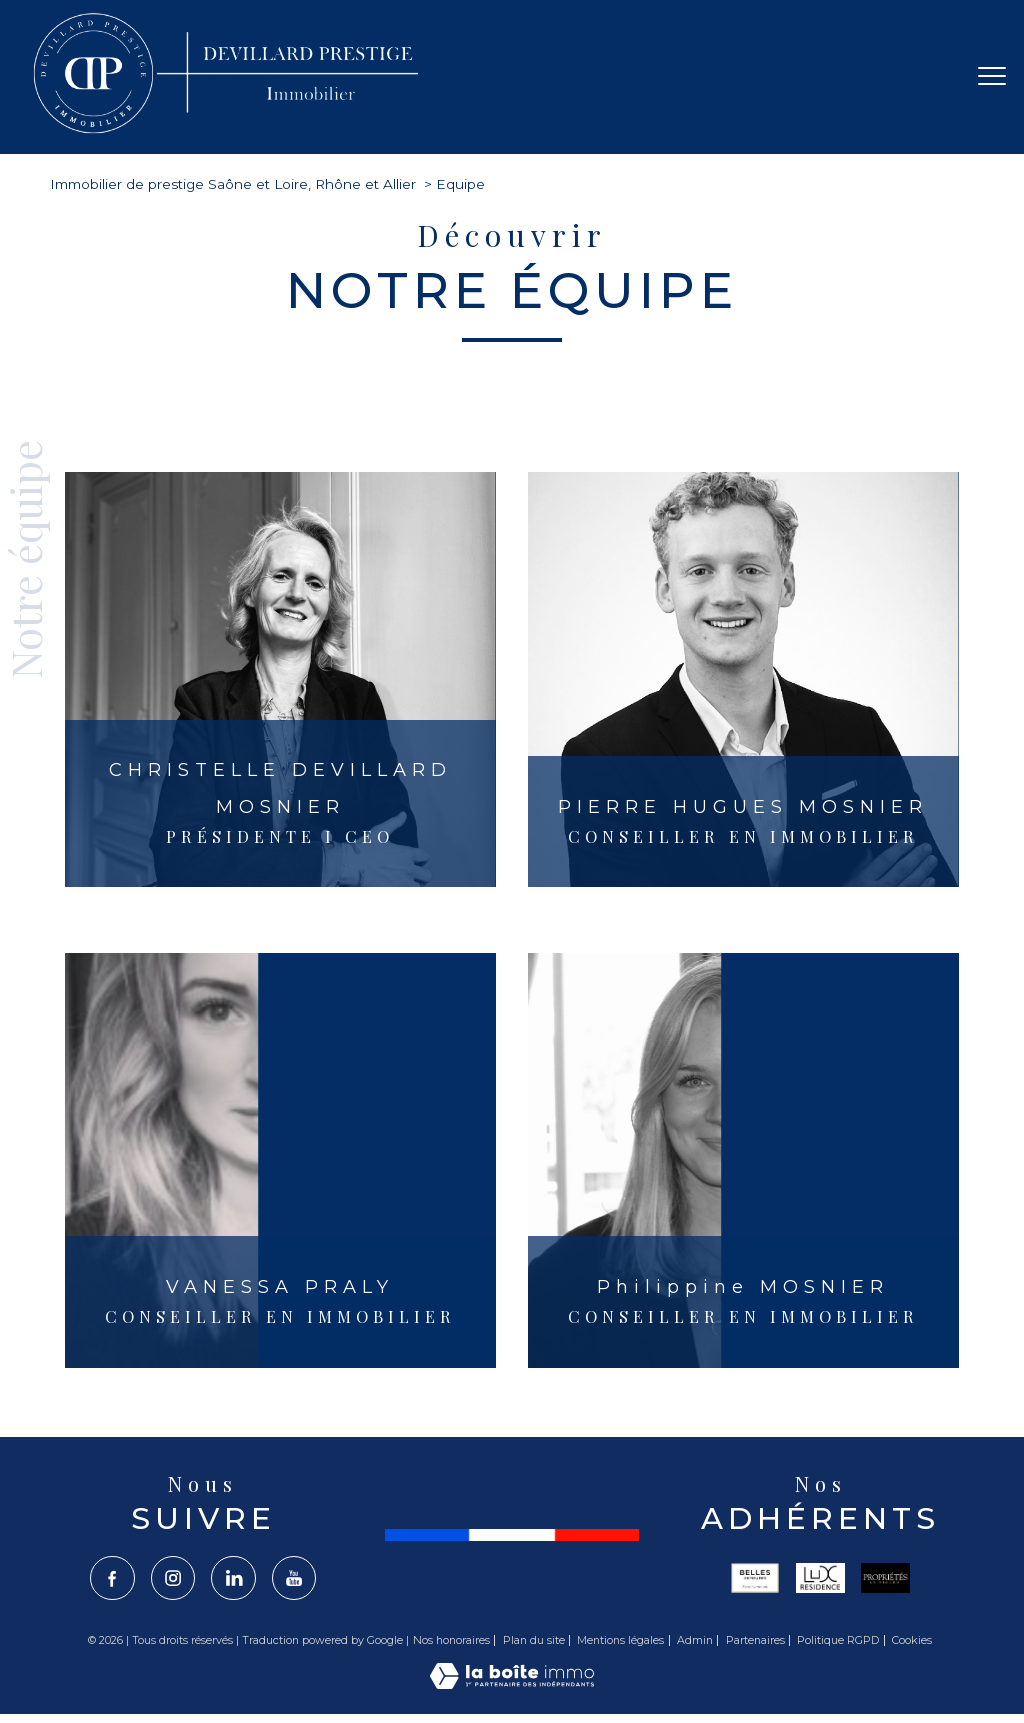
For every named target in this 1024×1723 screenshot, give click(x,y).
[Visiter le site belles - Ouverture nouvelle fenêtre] (755, 1578)
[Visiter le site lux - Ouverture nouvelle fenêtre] (820, 1578)
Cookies (912, 1641)
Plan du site (534, 1641)
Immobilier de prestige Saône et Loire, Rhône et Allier (233, 184)
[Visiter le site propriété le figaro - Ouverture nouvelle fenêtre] (885, 1578)
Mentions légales (620, 1641)
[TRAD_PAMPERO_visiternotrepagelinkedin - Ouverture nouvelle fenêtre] (233, 1578)
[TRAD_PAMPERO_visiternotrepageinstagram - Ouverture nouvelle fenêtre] (172, 1578)
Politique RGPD (838, 1641)
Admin (695, 1641)
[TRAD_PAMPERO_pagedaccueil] (229, 132)
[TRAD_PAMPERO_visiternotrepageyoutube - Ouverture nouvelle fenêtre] (295, 1578)
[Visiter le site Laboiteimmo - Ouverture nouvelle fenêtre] (512, 1684)
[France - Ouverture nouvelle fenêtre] (512, 1535)
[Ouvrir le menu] (992, 77)
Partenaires (755, 1641)
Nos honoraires (451, 1641)
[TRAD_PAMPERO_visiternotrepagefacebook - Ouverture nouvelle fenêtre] (110, 1578)
